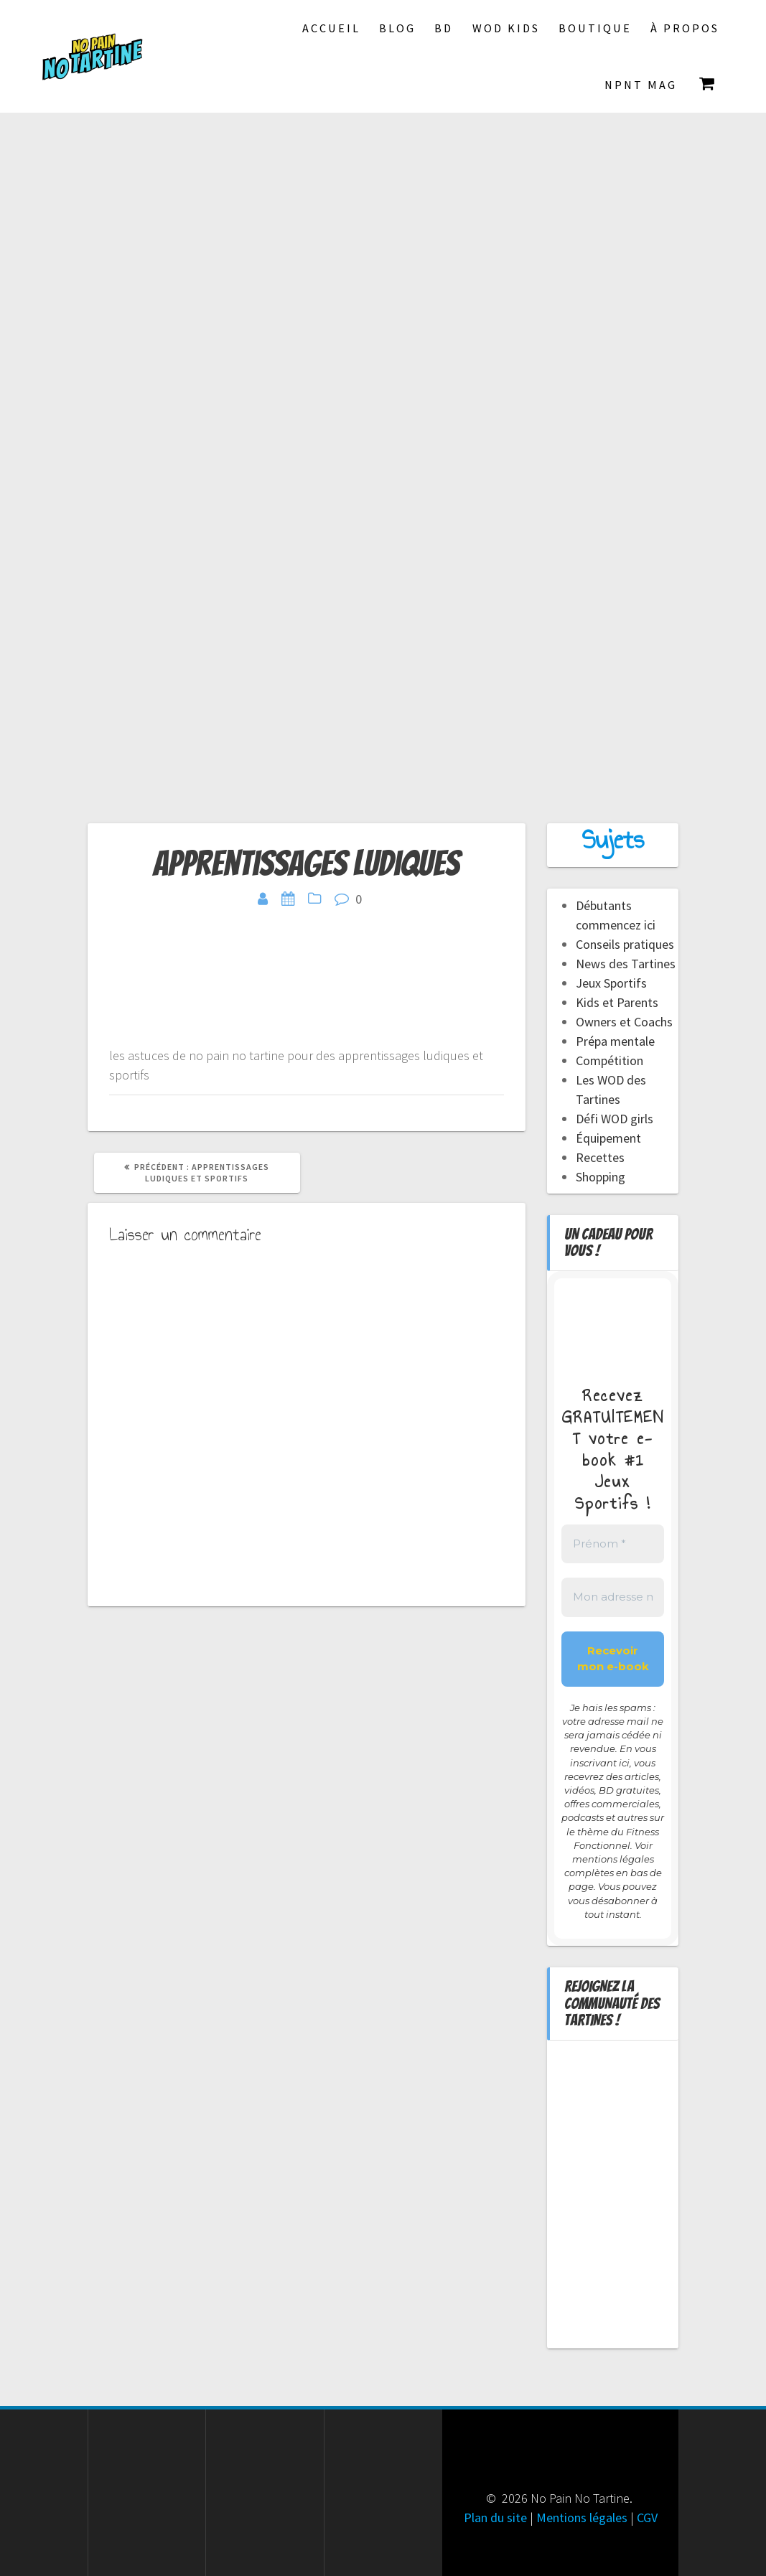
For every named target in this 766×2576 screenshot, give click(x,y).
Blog (397, 28)
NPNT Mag (640, 85)
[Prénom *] (612, 1544)
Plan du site (495, 2517)
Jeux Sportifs (611, 983)
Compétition (609, 1060)
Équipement (608, 1138)
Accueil (331, 28)
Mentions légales (581, 2517)
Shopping (600, 1176)
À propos (684, 28)
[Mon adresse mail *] (612, 1597)
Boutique (595, 28)
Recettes (600, 1157)
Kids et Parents (617, 1002)
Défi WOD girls (614, 1118)
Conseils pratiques (625, 944)
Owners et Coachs (624, 1021)
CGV (647, 2517)
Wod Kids (506, 28)
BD (443, 28)
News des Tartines (626, 963)
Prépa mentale (615, 1041)
